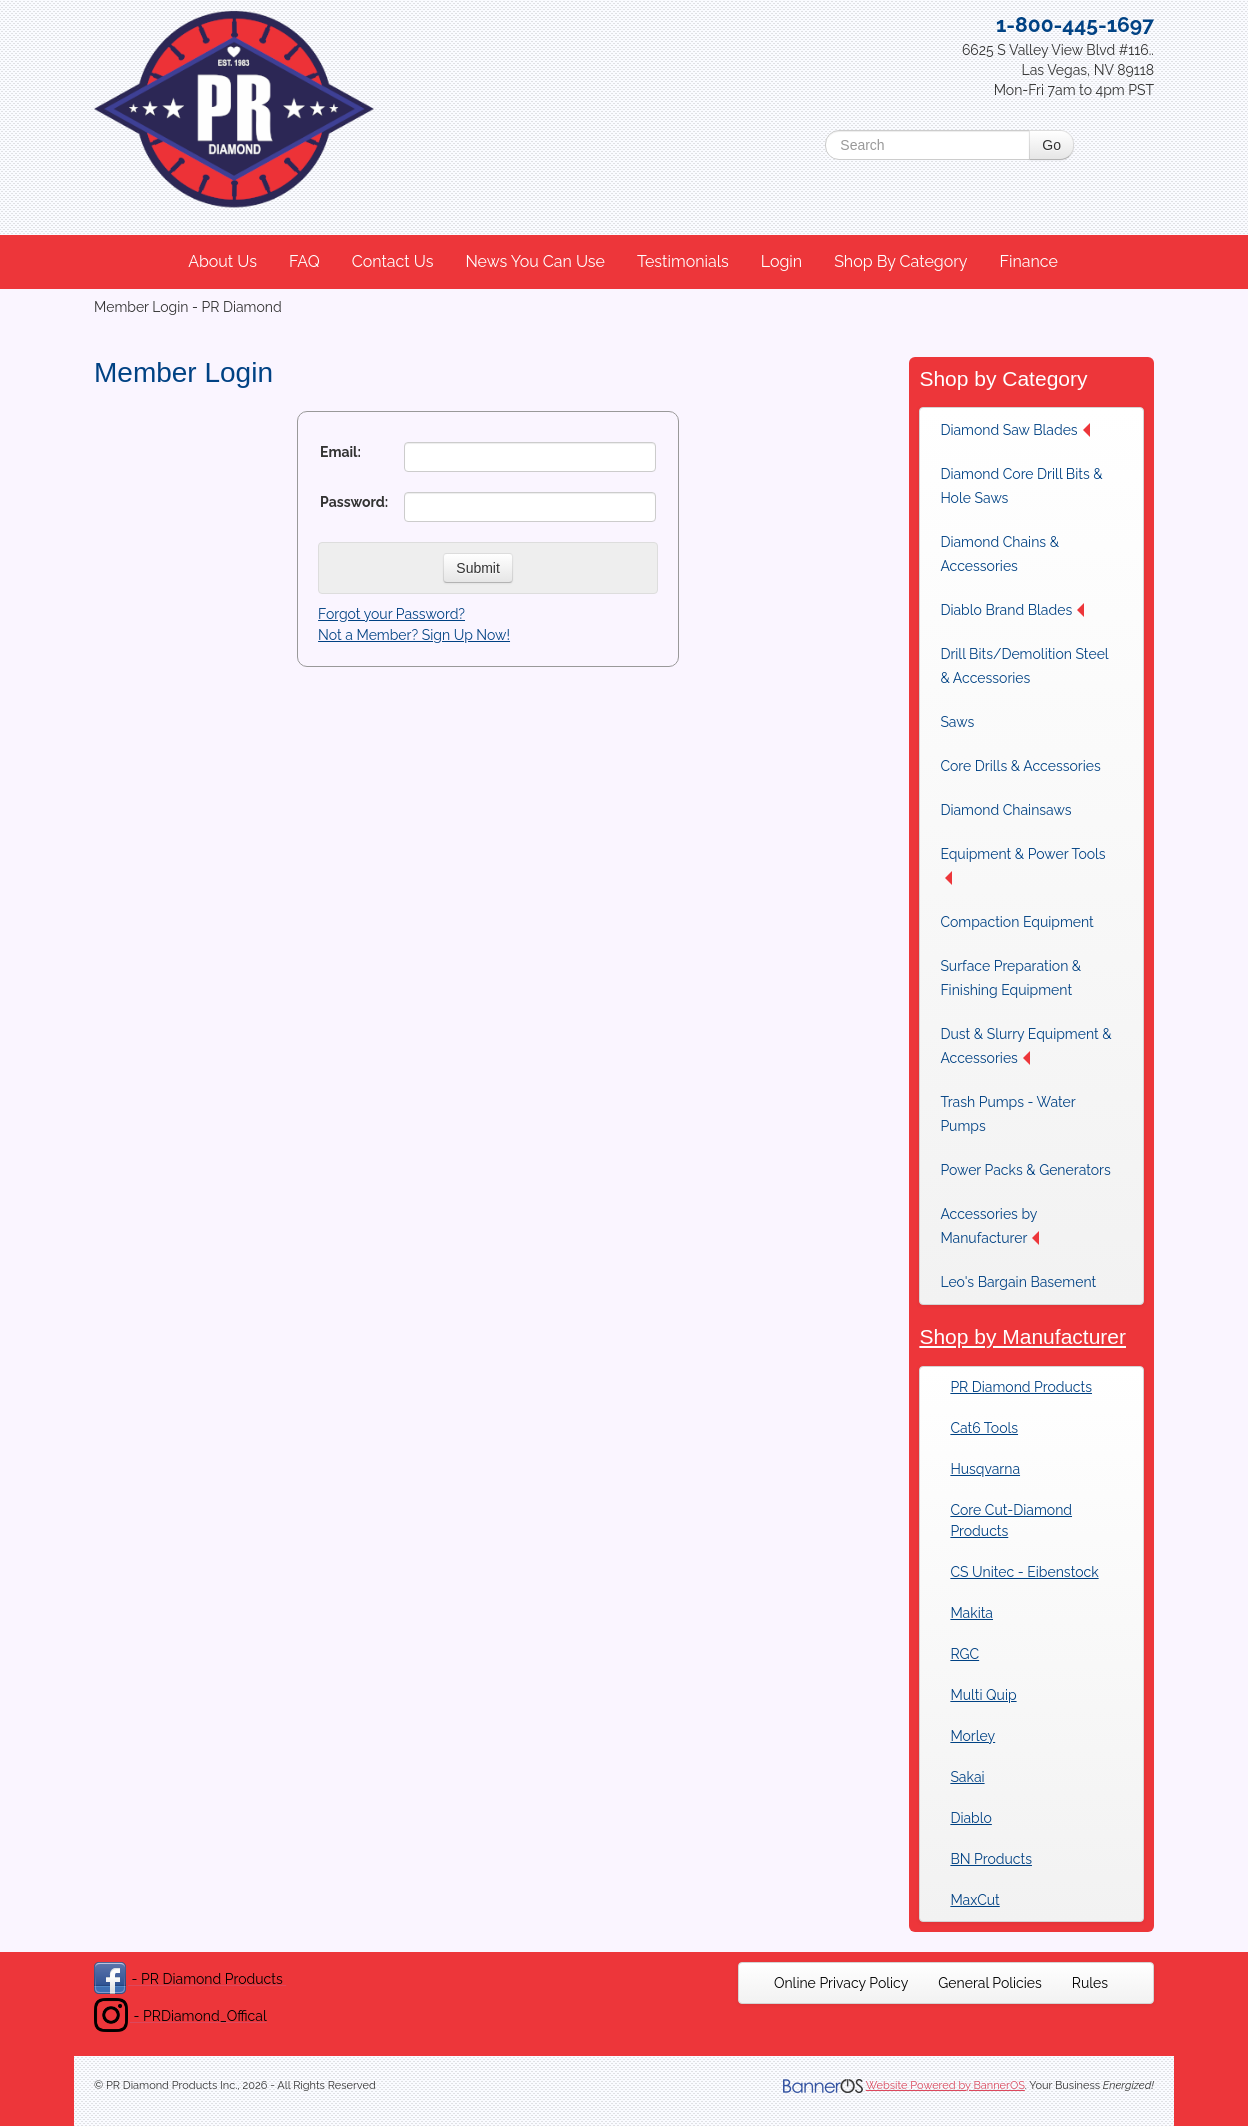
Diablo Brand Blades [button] (1012, 610)
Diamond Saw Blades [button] (1014, 430)
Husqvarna (985, 1469)
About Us (222, 261)
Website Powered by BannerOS (945, 2085)
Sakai (967, 1777)
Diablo (970, 1818)
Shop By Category (900, 261)
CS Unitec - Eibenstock (1024, 1572)
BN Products (991, 1859)
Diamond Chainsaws (1005, 810)
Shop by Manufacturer (1022, 1336)
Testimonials (683, 261)
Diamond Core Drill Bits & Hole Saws (1021, 486)
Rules (1090, 1983)
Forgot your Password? (391, 614)
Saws (957, 722)
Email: (340, 452)
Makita (971, 1613)
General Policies (990, 1983)
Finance (1028, 261)
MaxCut (974, 1900)
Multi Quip (983, 1695)
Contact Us (393, 261)
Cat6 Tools (984, 1428)
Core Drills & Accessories (1020, 766)
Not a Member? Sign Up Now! (414, 635)
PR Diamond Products (1021, 1387)
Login (781, 261)
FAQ (304, 261)
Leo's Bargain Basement (1018, 1282)
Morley (972, 1736)
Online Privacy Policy (841, 1983)
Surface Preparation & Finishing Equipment (1010, 978)
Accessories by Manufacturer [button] (989, 1226)
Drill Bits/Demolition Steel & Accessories (1024, 666)
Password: (354, 502)
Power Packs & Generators (1025, 1170)
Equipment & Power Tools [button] (1022, 865)
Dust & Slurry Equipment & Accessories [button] (1025, 1046)
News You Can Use (535, 261)
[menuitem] (223, 262)
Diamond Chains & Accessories (999, 554)
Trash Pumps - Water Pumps (1007, 1114)
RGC (964, 1654)
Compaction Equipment (1016, 922)
